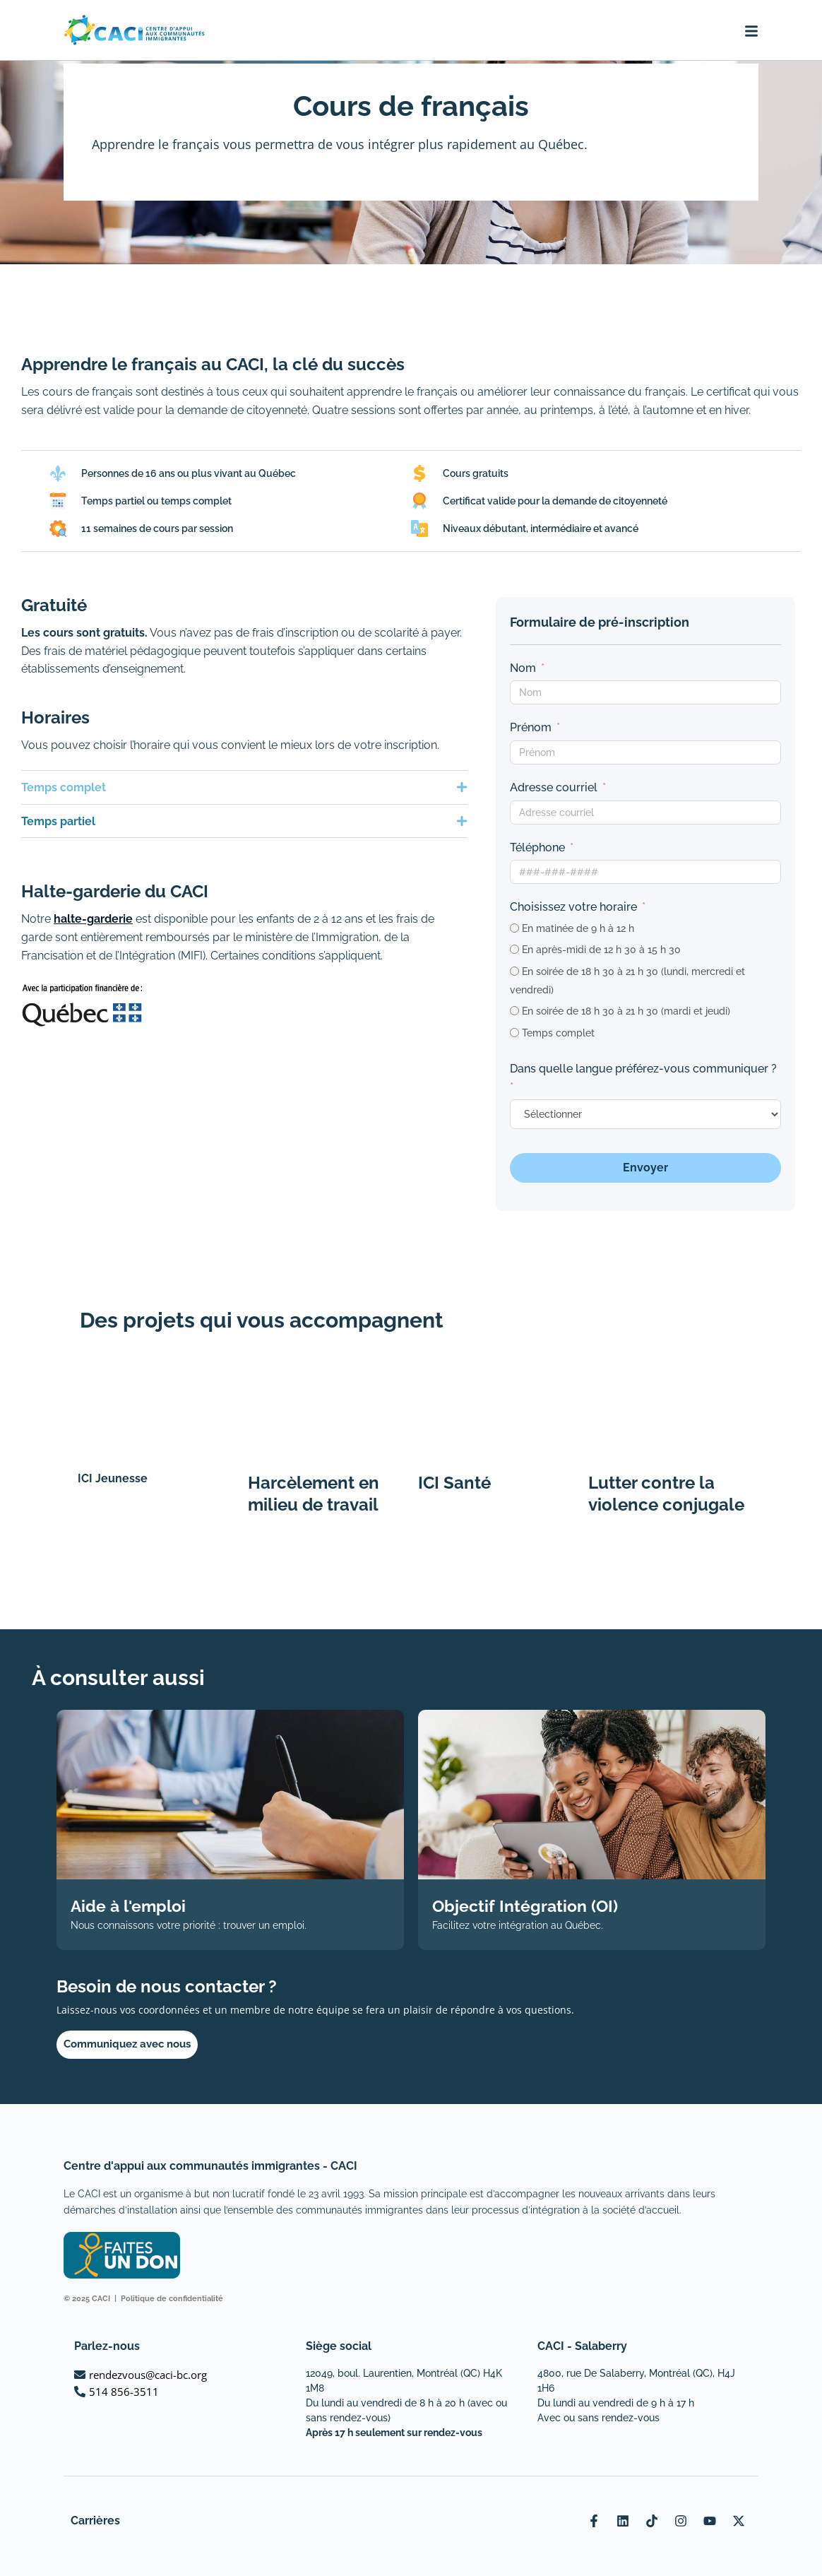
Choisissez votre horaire (573, 907)
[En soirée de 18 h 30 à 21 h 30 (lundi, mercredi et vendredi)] (514, 971)
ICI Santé (454, 1482)
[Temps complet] (514, 1032)
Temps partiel (58, 821)
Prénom (531, 727)
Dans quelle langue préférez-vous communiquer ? (643, 1068)
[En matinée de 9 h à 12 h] (514, 928)
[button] (244, 787)
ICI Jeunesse (113, 1478)
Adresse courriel (553, 787)
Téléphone (537, 847)
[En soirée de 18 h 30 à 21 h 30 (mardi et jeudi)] (514, 1010)
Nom (523, 668)
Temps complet (63, 787)
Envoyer (645, 1167)
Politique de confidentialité (172, 2298)
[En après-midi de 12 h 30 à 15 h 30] (514, 949)
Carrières (95, 2520)
